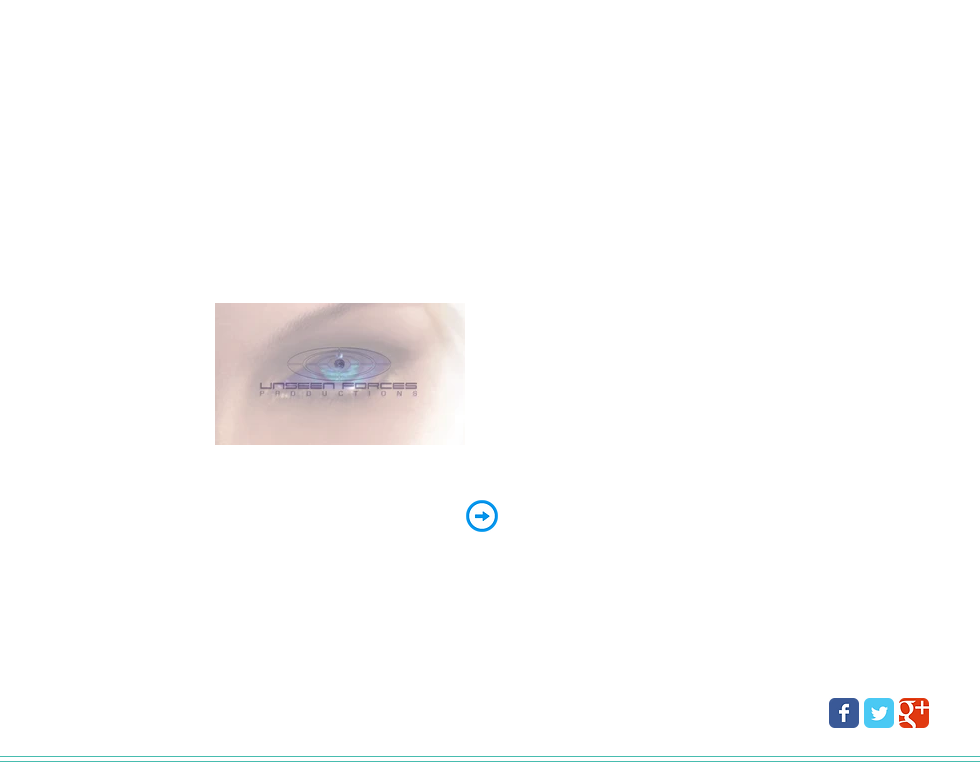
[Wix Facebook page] (844, 713)
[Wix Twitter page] (879, 713)
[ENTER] (482, 516)
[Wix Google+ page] (914, 713)
